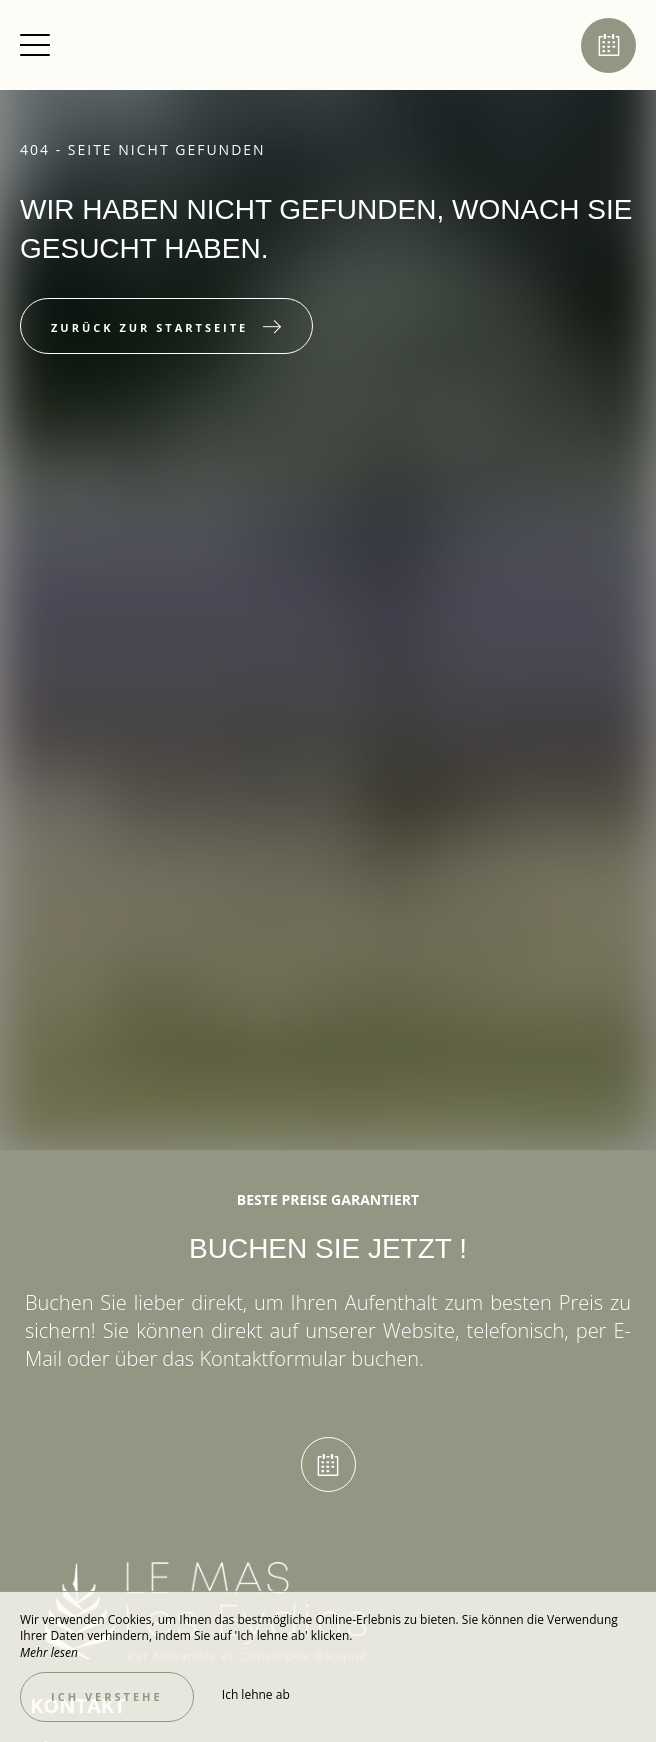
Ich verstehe (107, 1696)
